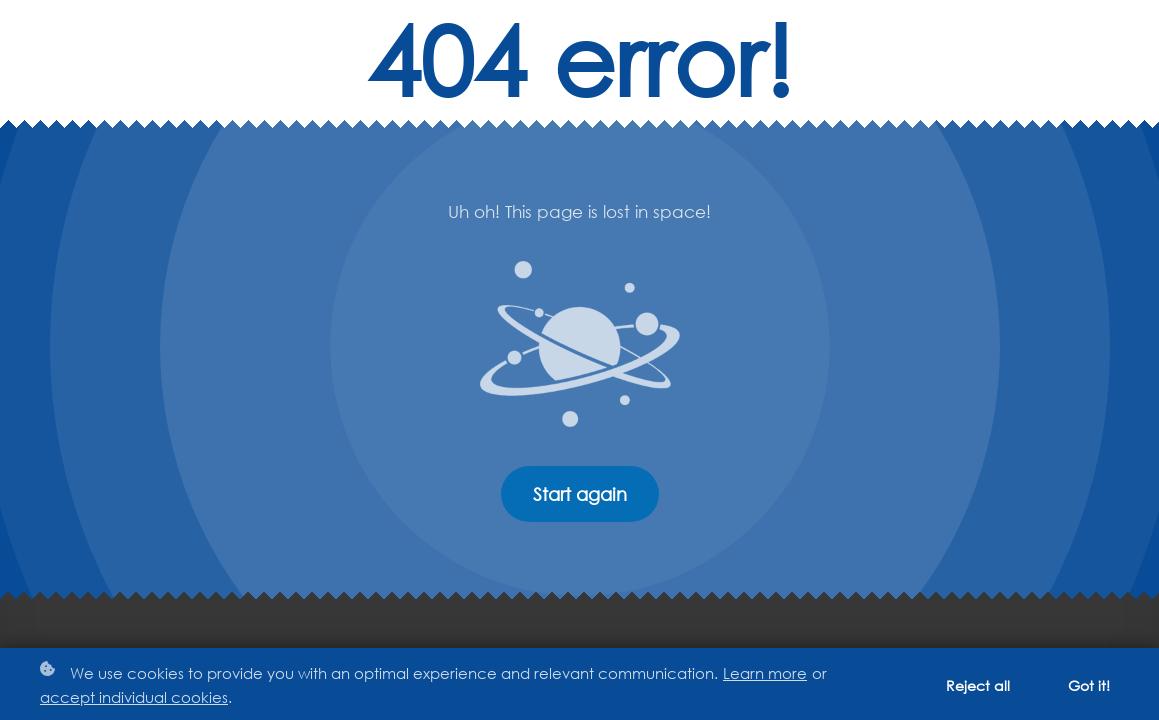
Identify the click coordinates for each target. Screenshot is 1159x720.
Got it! (1089, 685)
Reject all (978, 685)
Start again (580, 494)
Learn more (765, 673)
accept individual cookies (134, 697)
